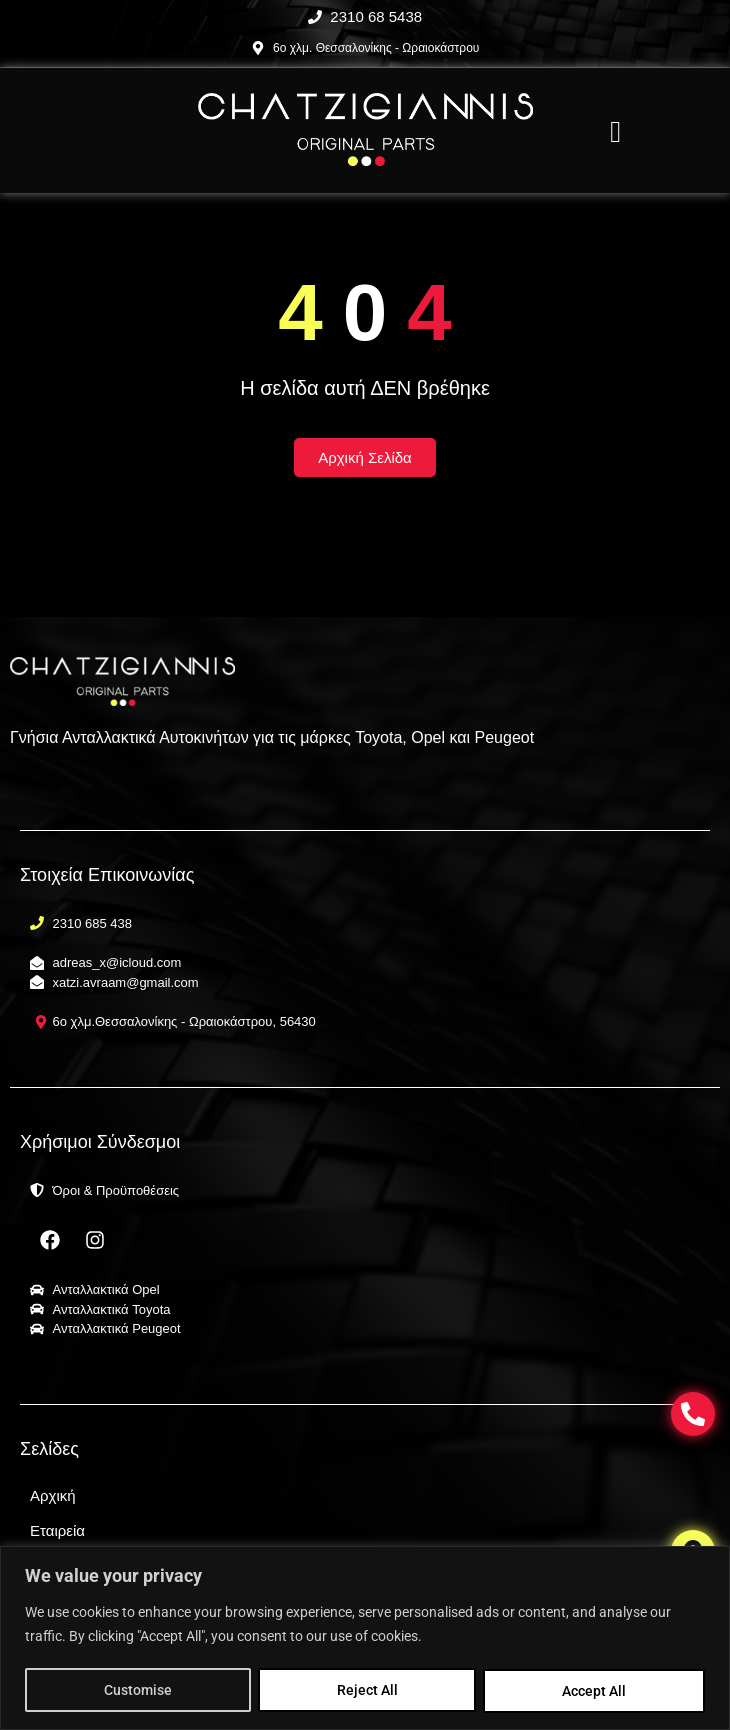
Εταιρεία (57, 1530)
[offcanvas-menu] (615, 132)
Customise (138, 1691)
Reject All (367, 1691)
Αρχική (53, 1495)
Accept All (595, 1691)
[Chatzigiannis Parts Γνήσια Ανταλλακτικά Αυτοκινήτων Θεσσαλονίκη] (365, 130)
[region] (365, 1638)
